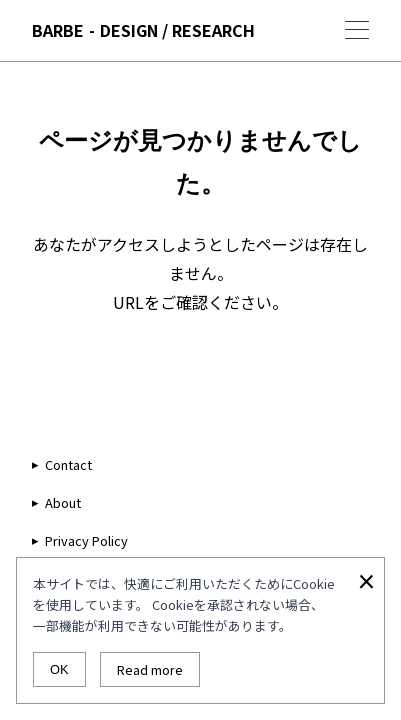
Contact (68, 464)
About (63, 502)
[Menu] (357, 30)
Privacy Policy (86, 540)
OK (59, 669)
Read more (150, 669)
